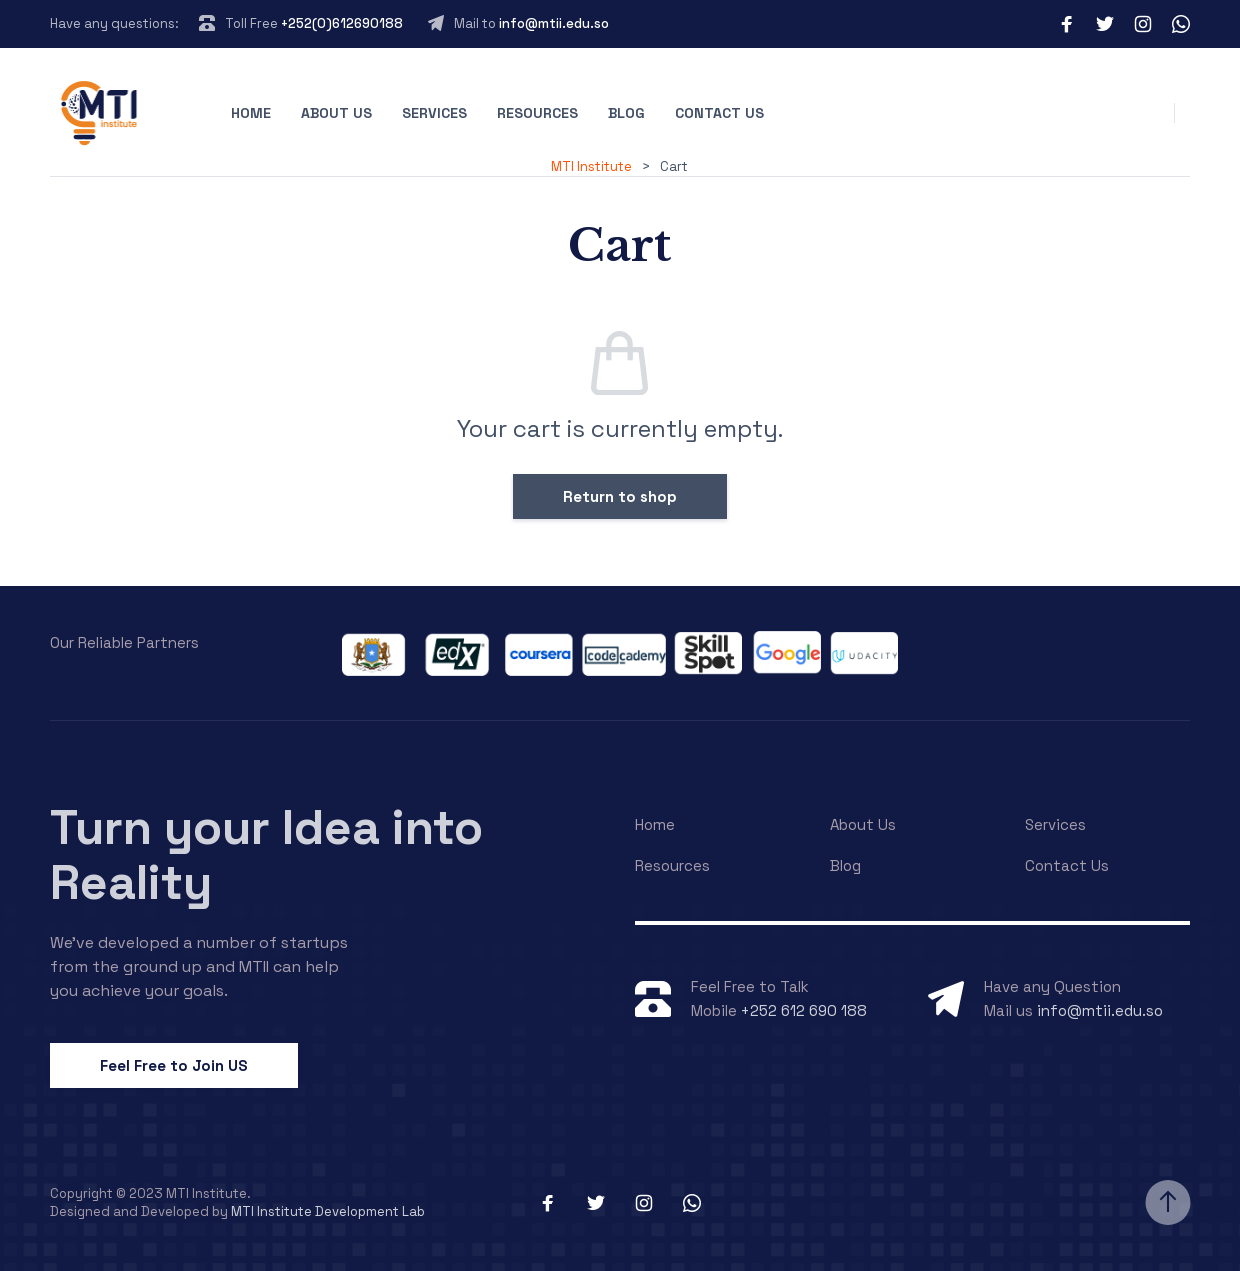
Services (434, 113)
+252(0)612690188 (342, 23)
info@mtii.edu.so (554, 23)
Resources (537, 113)
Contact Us (719, 113)
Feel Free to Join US (174, 1065)
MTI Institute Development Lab (328, 1211)
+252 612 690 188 (804, 1010)
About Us (336, 113)
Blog (626, 113)
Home (251, 113)
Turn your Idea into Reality (266, 855)
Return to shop (620, 496)
